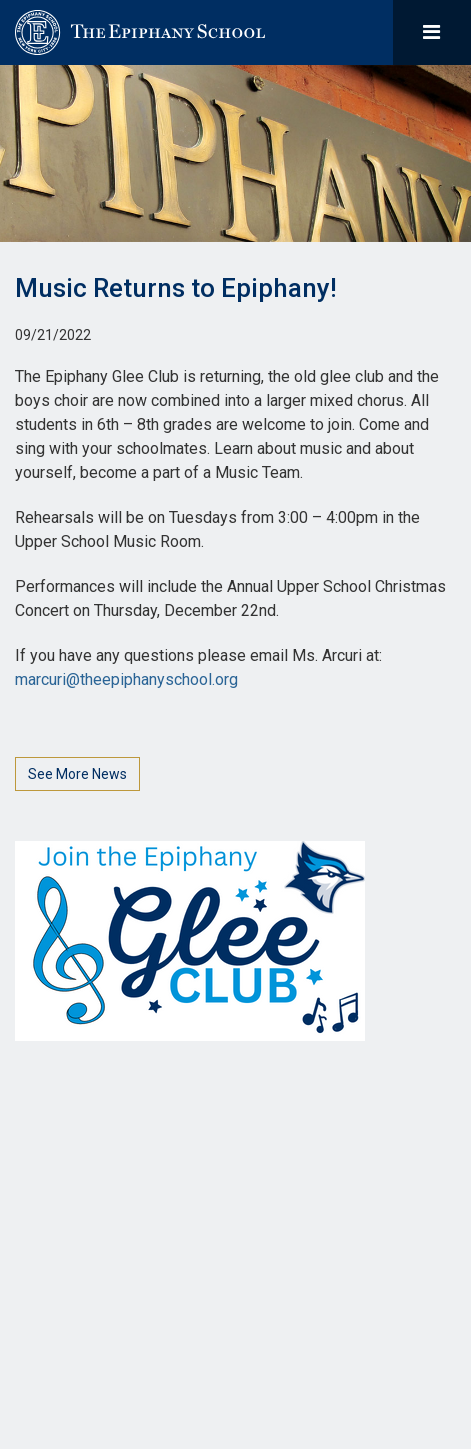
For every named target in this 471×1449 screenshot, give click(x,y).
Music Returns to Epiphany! (176, 288)
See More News (77, 774)
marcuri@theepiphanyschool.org (126, 679)
